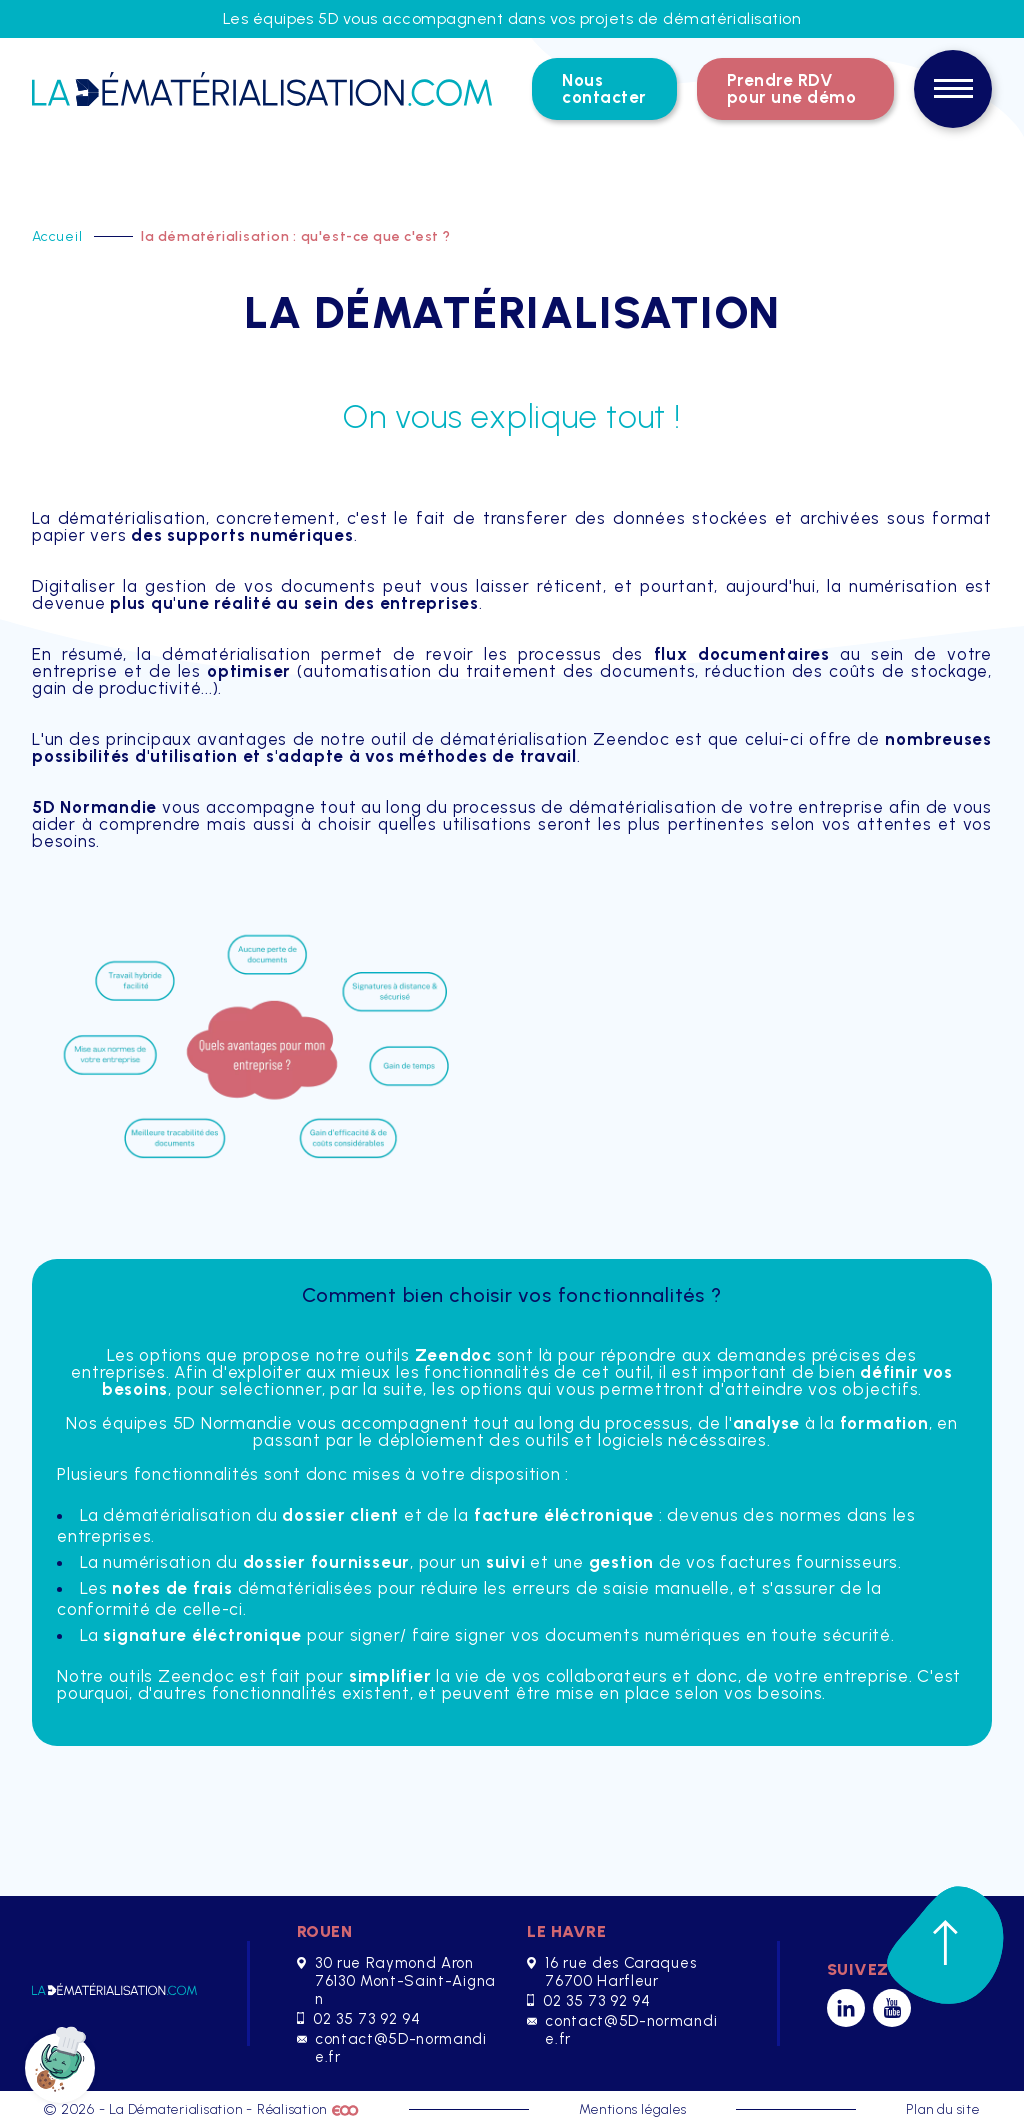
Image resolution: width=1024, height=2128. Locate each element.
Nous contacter (604, 88)
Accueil (59, 236)
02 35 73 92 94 (358, 2019)
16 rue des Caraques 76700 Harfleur (611, 1972)
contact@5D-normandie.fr (392, 2048)
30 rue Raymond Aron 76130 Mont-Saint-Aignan (396, 1981)
